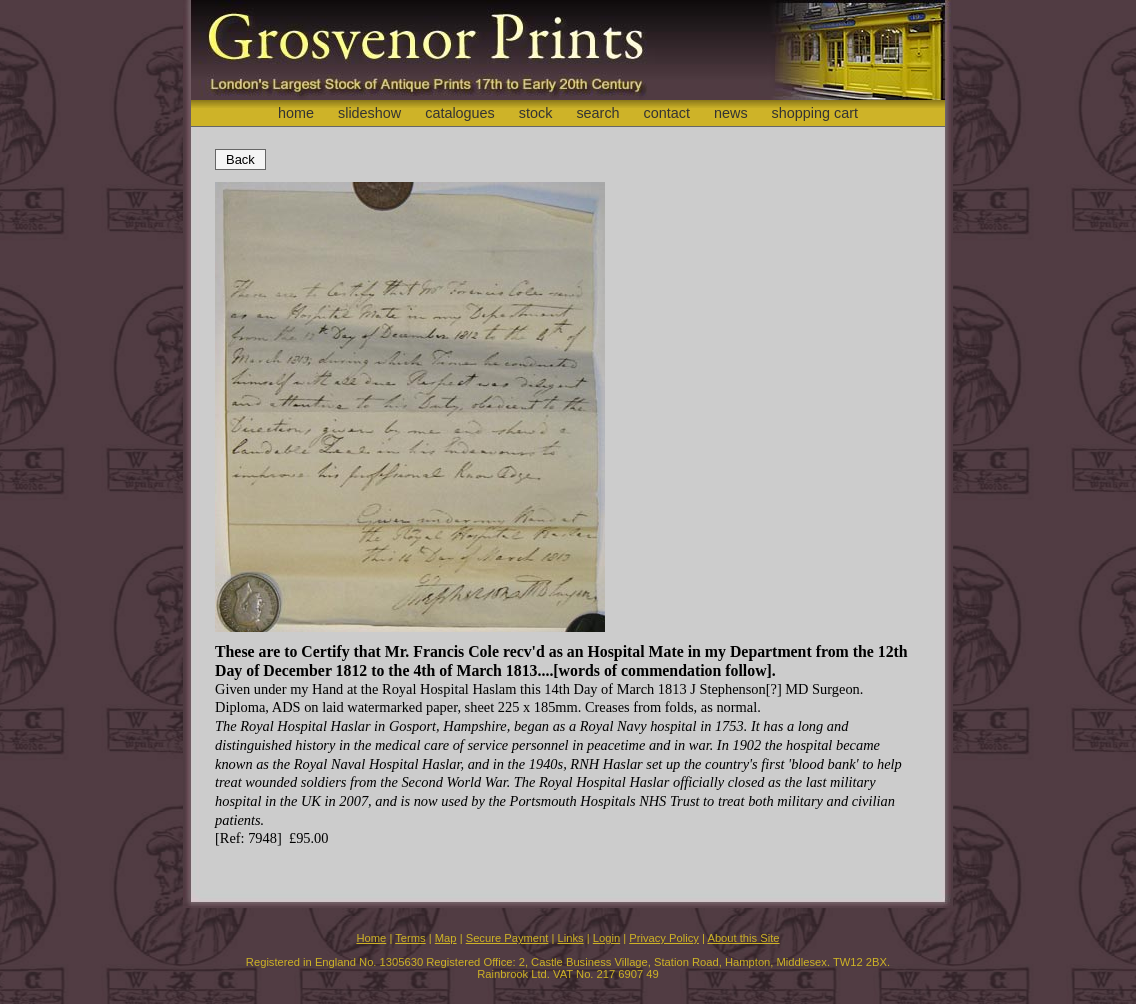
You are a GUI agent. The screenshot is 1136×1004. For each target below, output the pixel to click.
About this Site (743, 938)
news (731, 113)
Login (606, 938)
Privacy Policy (664, 938)
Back (240, 159)
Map (446, 938)
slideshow (369, 113)
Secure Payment (507, 938)
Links (571, 938)
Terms (410, 938)
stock (536, 113)
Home (371, 938)
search (597, 113)
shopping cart (815, 113)
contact (667, 113)
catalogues (460, 113)
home (296, 113)
